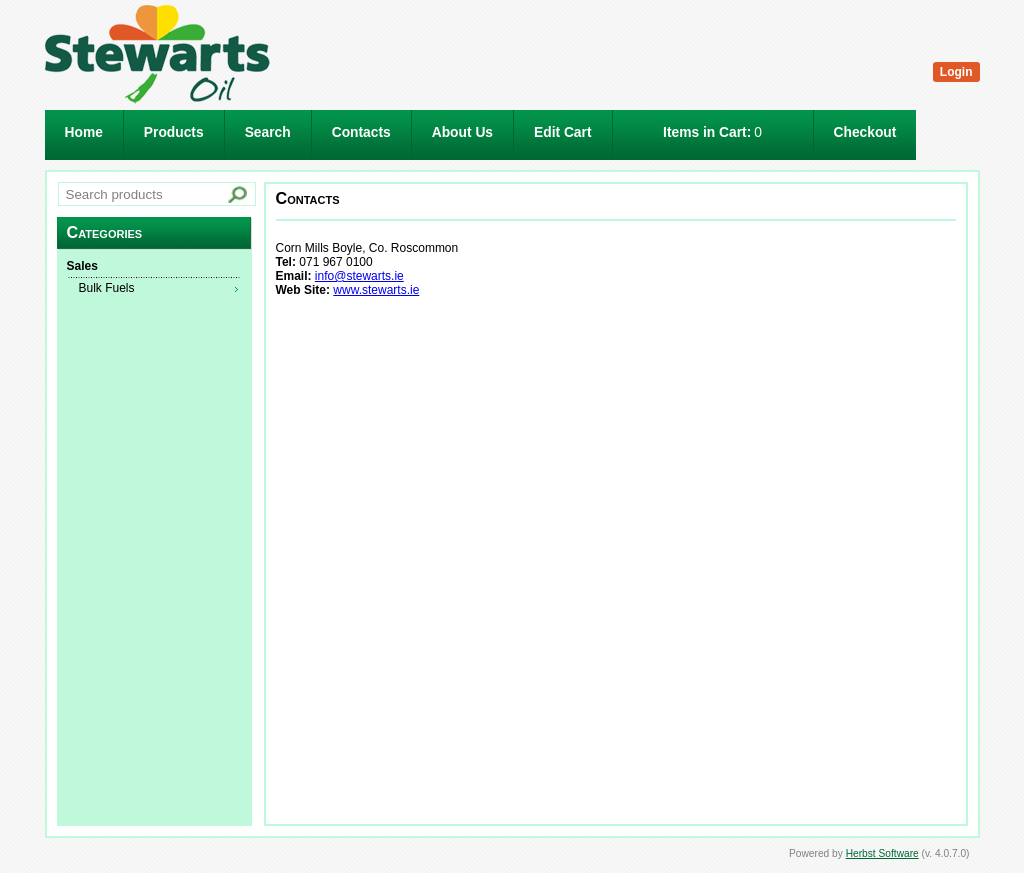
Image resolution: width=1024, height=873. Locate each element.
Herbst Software (882, 853)
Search (268, 132)
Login (956, 72)
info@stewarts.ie (359, 276)
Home (84, 132)
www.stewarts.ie (376, 290)
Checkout (865, 132)
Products (174, 132)
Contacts (361, 132)
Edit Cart (563, 132)
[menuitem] (154, 267)
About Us (462, 132)
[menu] (154, 278)
